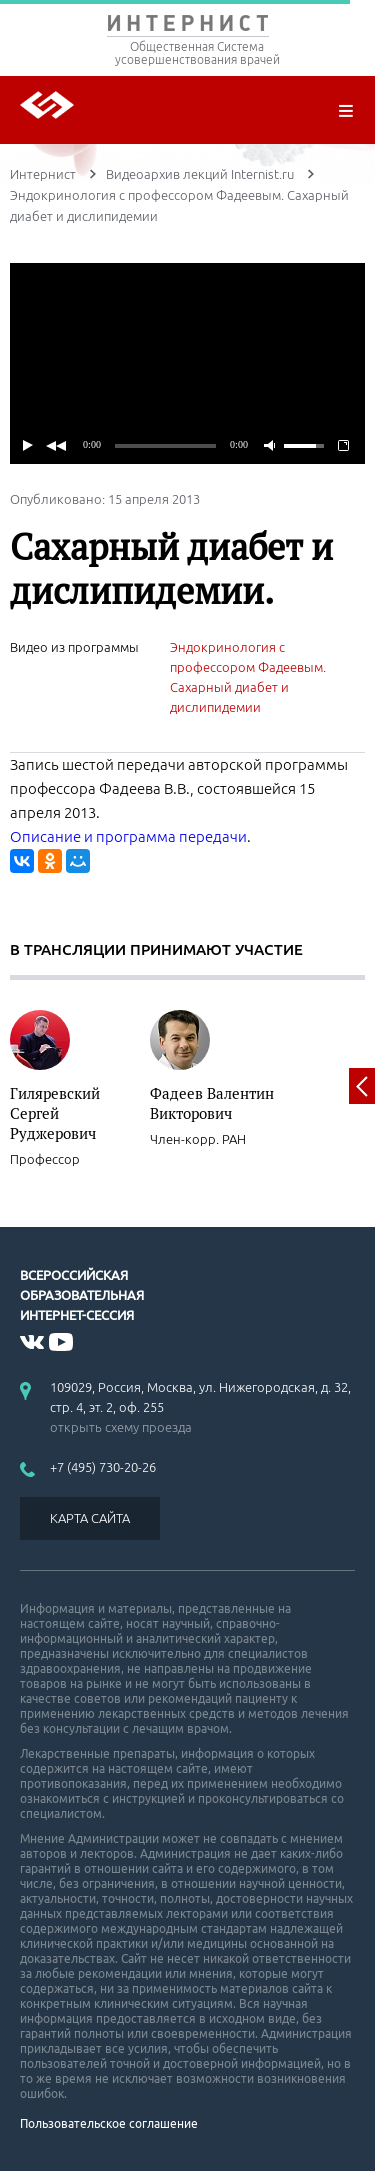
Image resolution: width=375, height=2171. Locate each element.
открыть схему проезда (121, 1427)
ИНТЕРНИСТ (187, 27)
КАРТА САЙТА (90, 1518)
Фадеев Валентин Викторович (212, 1103)
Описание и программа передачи (128, 836)
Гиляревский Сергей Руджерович (55, 1113)
